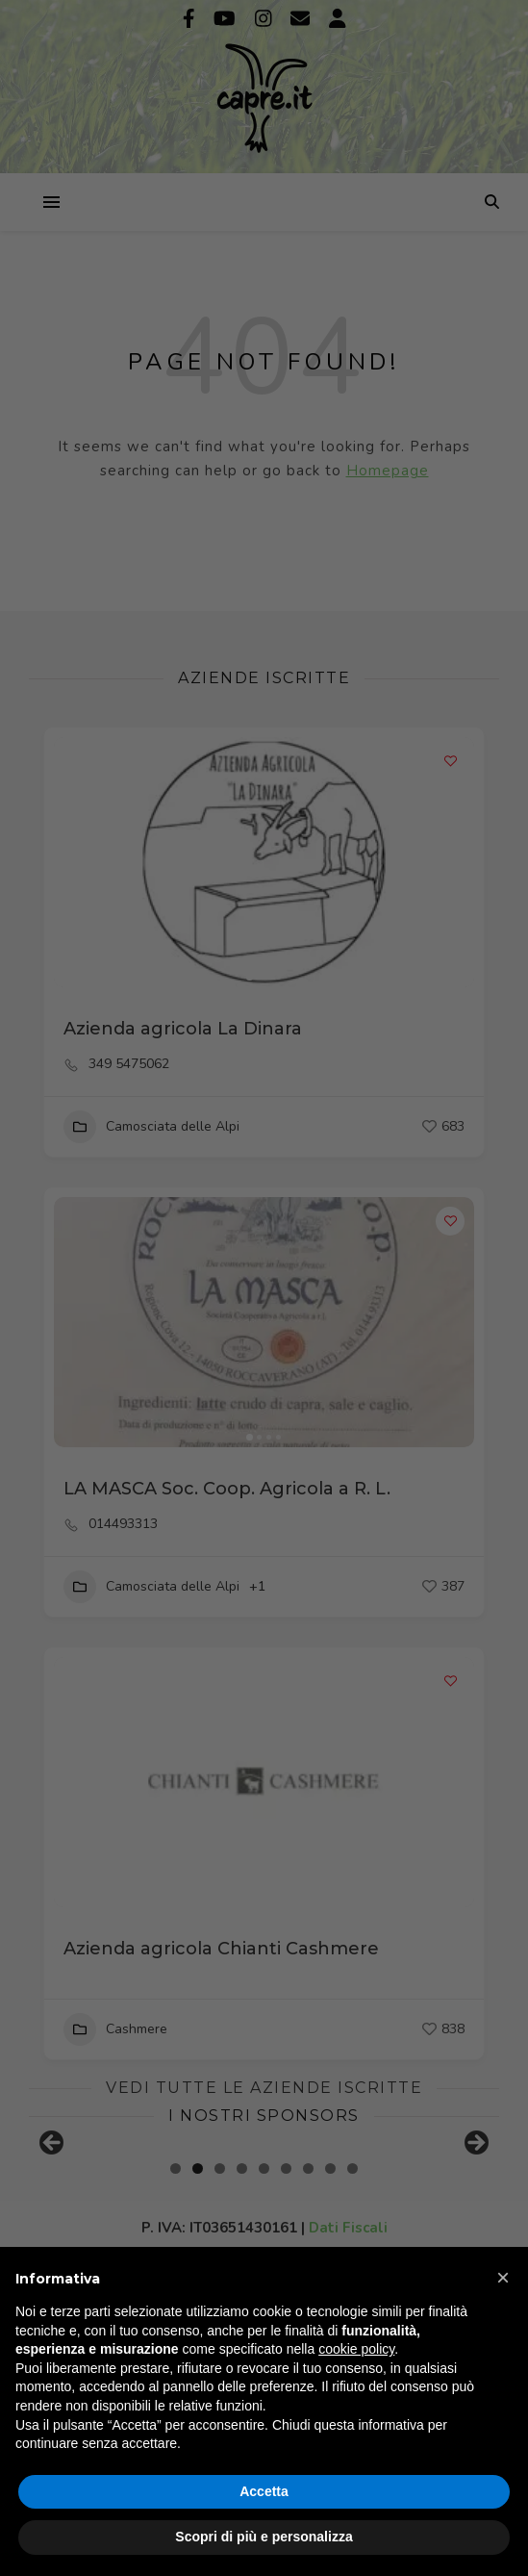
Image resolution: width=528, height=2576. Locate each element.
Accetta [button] (264, 2491)
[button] (503, 2277)
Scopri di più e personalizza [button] (263, 2536)
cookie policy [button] (356, 2349)
